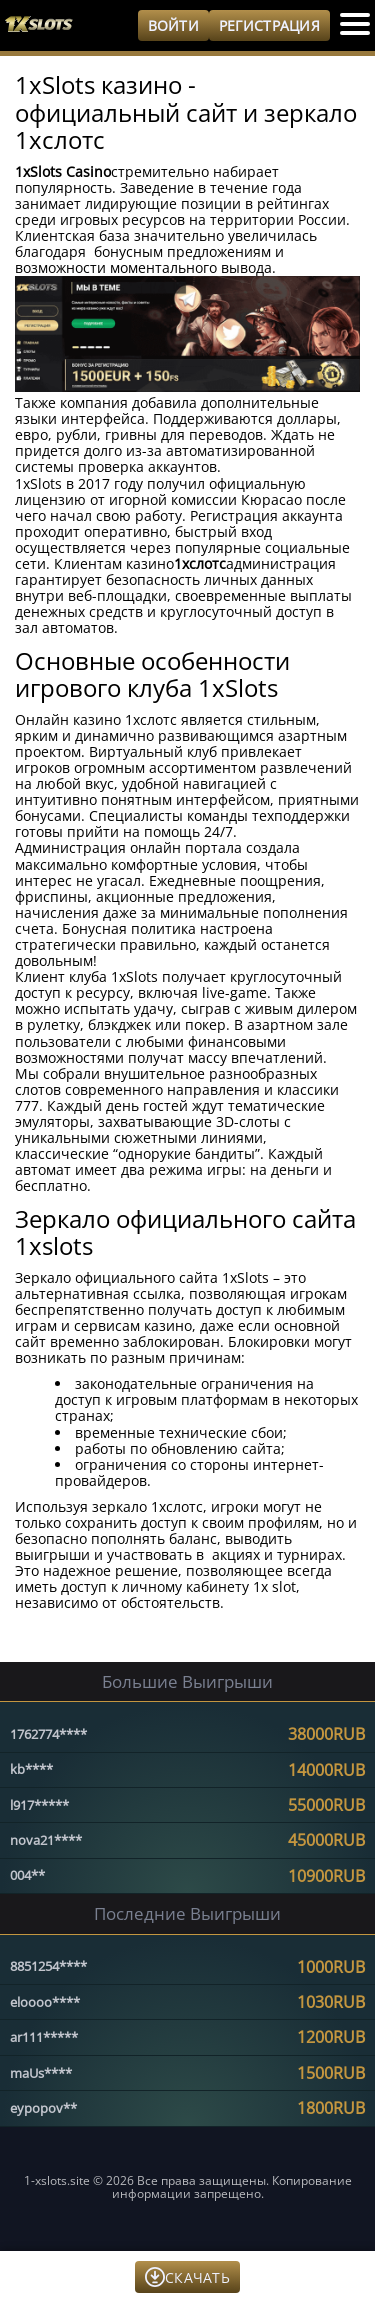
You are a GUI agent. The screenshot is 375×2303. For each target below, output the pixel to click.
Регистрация (269, 25)
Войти (173, 25)
